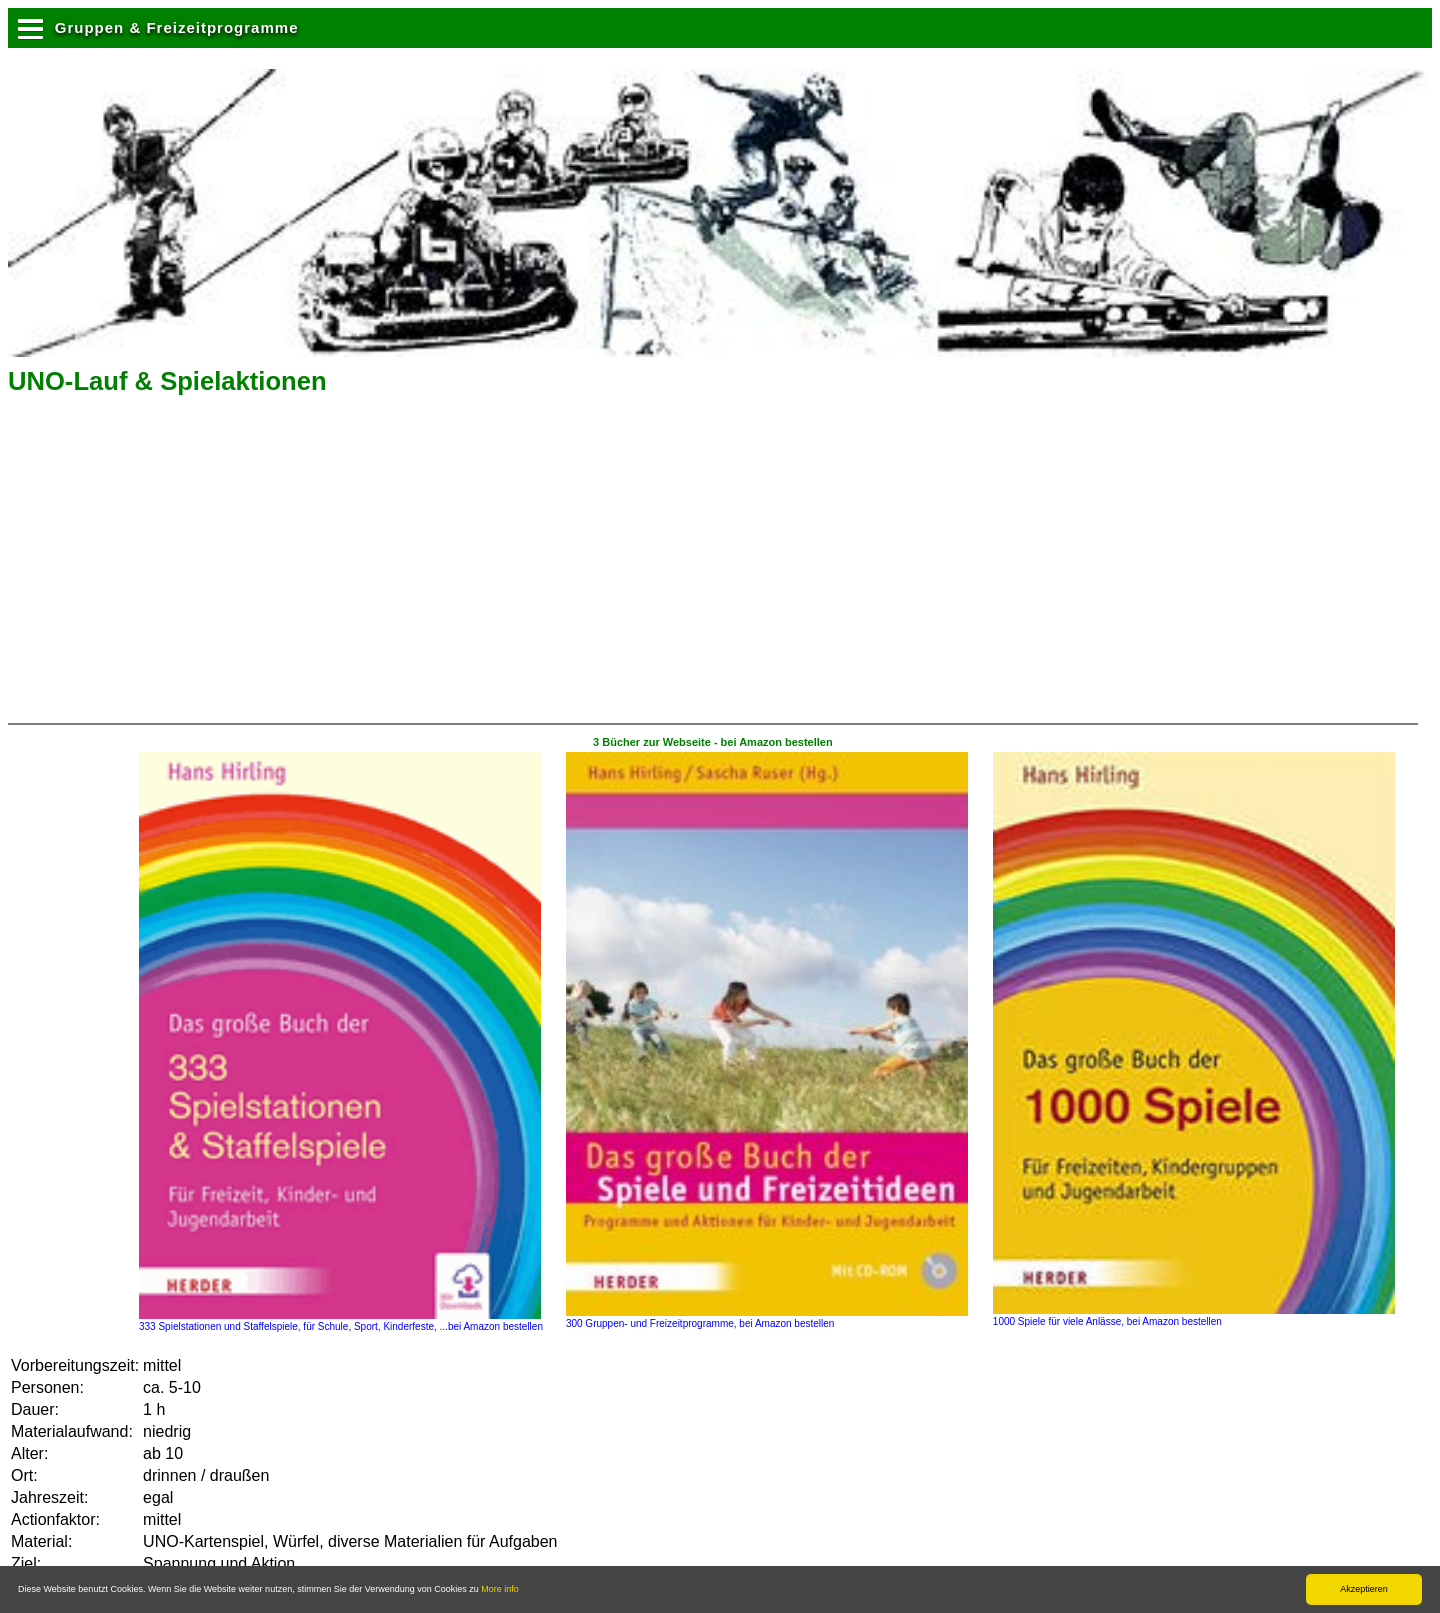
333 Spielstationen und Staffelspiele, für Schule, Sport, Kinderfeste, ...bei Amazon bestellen (341, 1321)
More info (500, 1589)
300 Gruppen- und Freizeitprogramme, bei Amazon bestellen (767, 1318)
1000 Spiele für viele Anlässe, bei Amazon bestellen (1194, 1316)
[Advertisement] (177, 566)
